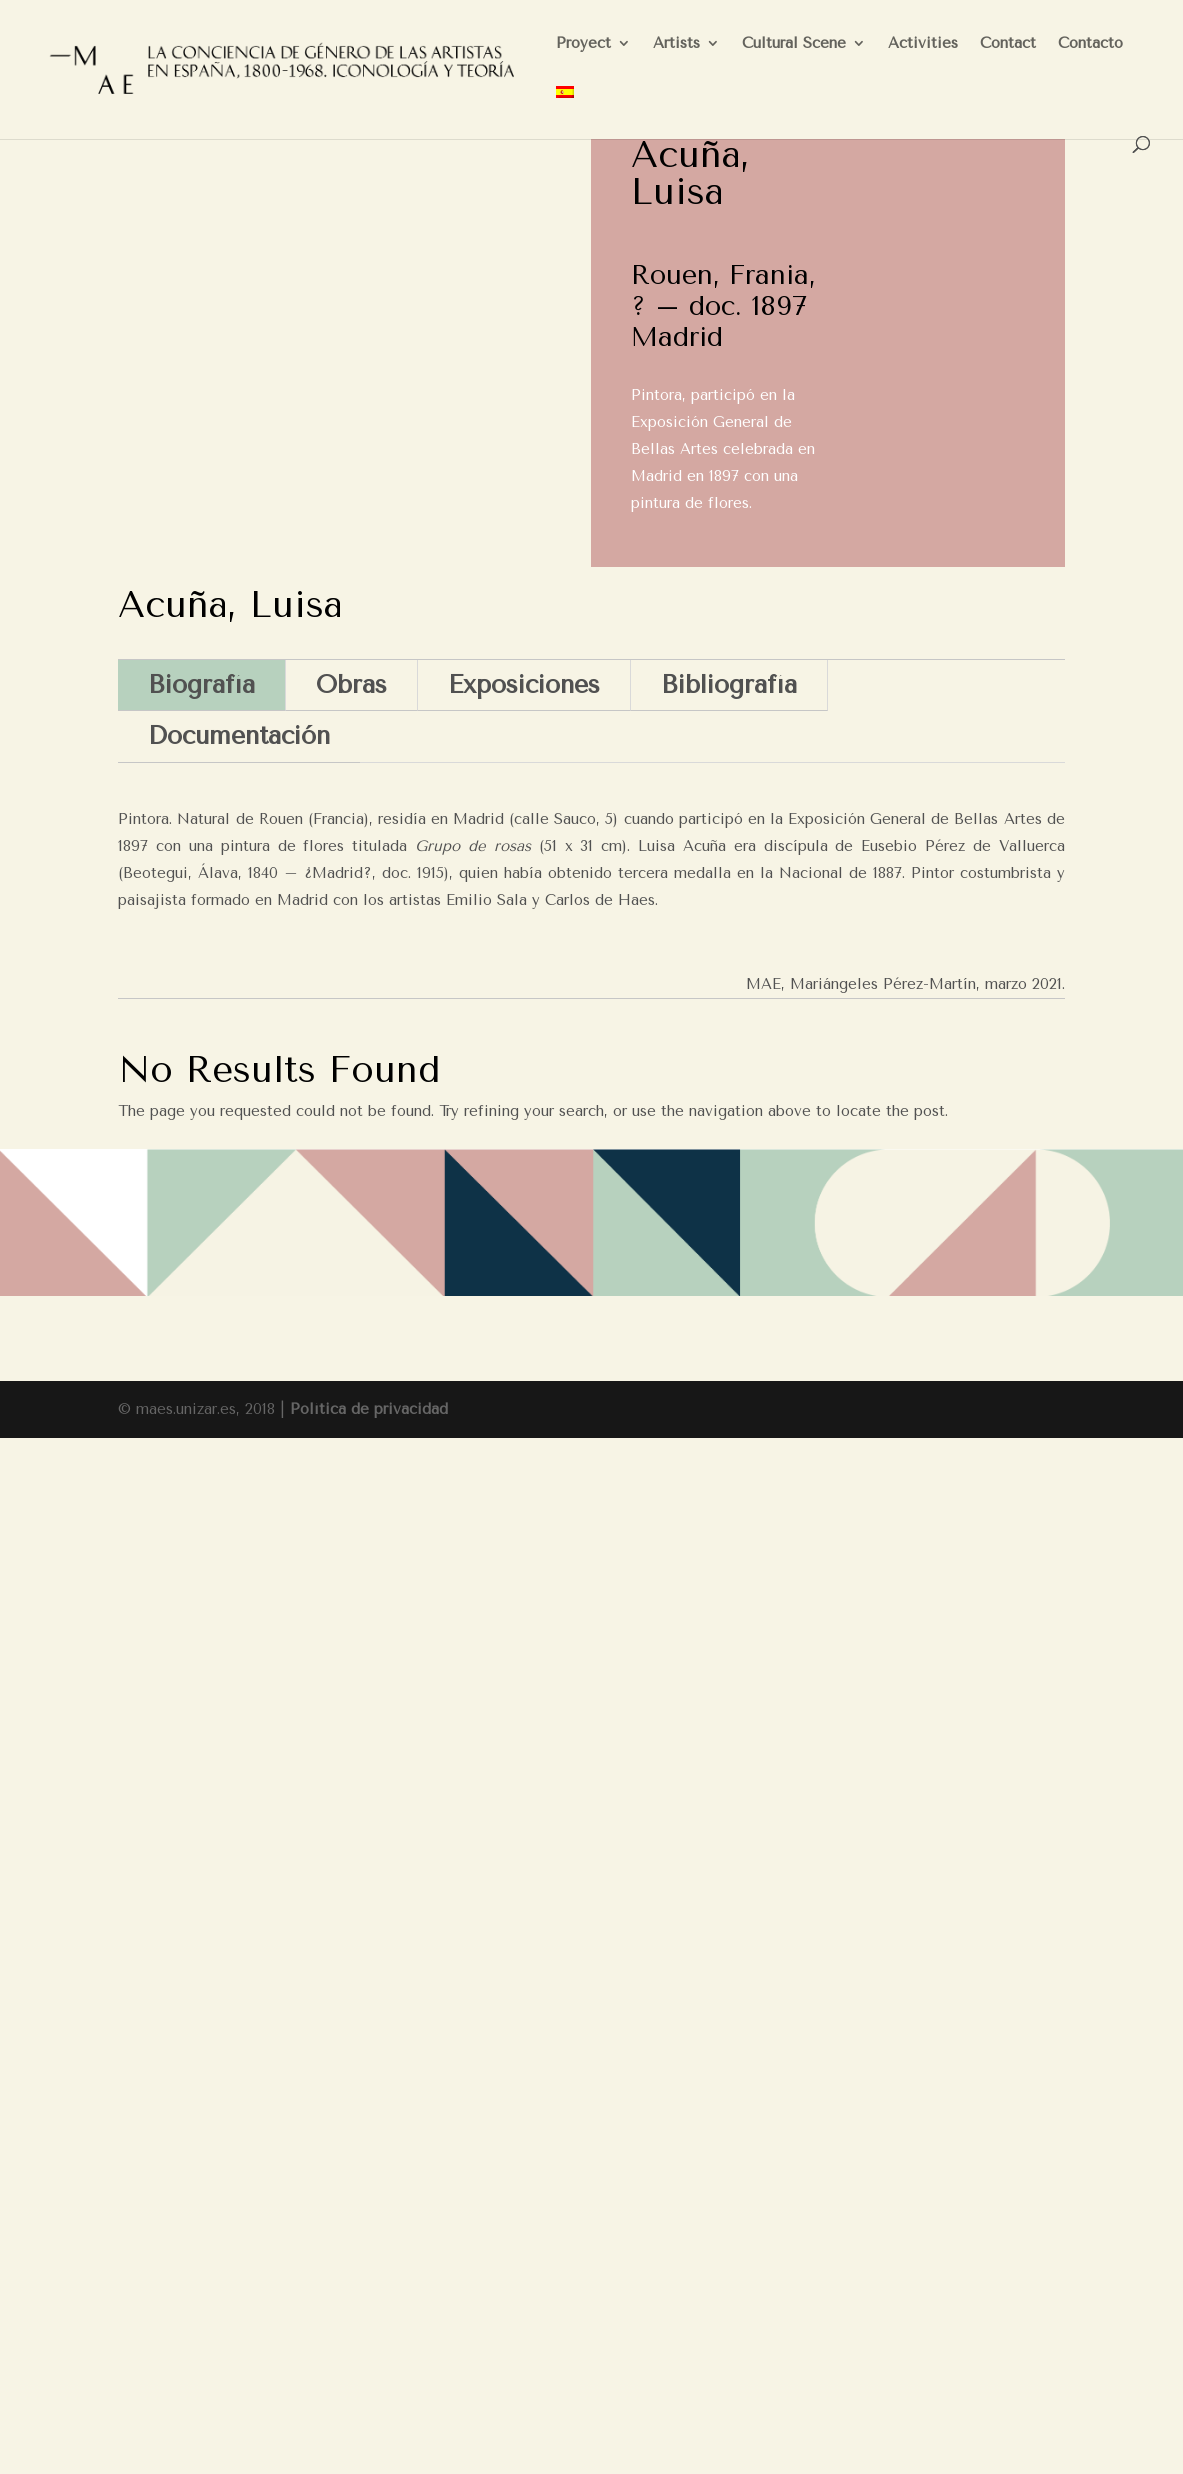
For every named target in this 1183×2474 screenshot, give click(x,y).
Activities (923, 44)
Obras (351, 684)
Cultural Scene (794, 44)
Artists (676, 44)
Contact (1008, 44)
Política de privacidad (369, 1409)
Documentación (239, 735)
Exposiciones (524, 684)
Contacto (1090, 44)
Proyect (583, 44)
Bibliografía (729, 684)
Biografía (201, 684)
